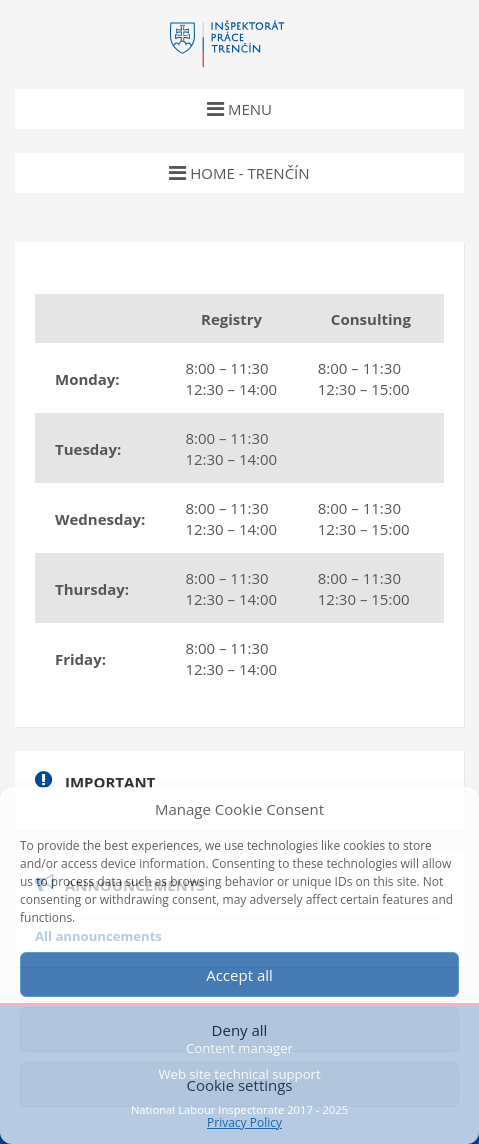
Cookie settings (239, 1085)
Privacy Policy (244, 1123)
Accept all (239, 975)
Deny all (240, 1030)
